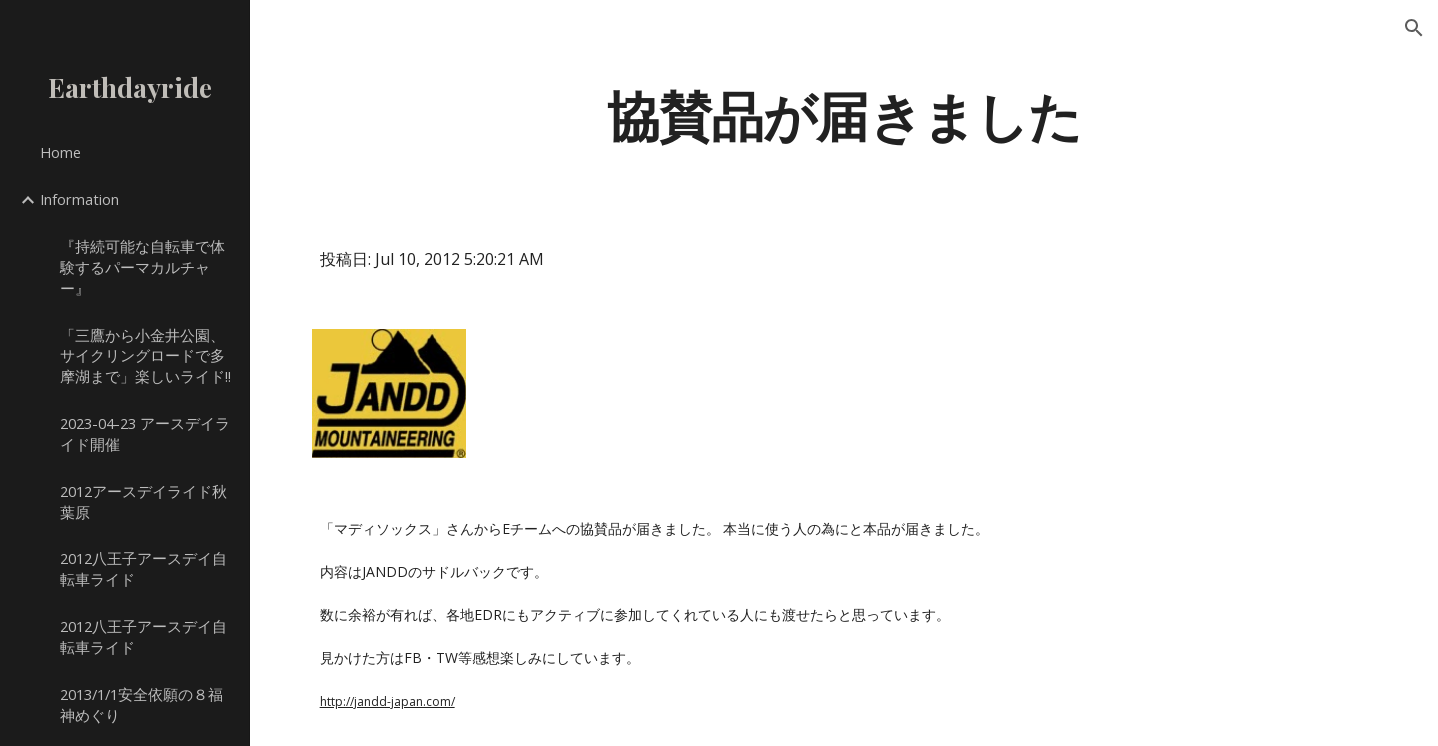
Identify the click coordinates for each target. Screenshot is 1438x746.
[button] (1414, 28)
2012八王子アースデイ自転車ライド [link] (143, 568)
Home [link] (60, 152)
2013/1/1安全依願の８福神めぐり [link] (141, 704)
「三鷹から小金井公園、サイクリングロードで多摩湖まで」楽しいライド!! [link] (145, 356)
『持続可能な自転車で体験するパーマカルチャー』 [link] (142, 267)
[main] (844, 113)
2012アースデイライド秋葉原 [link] (143, 501)
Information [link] (79, 199)
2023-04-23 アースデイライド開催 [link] (145, 433)
